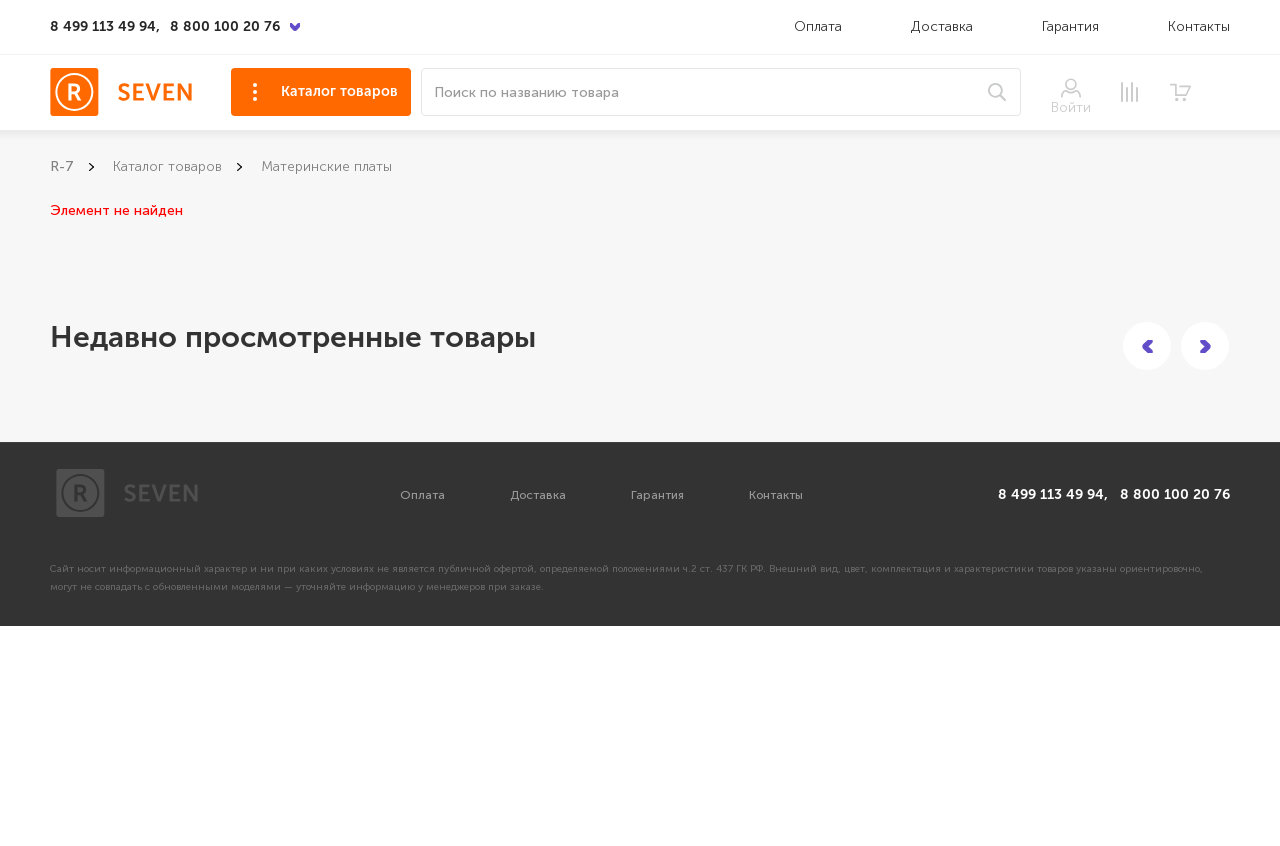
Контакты (1199, 26)
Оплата (818, 26)
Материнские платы (326, 166)
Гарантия (1070, 26)
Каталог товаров (339, 91)
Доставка (944, 26)
